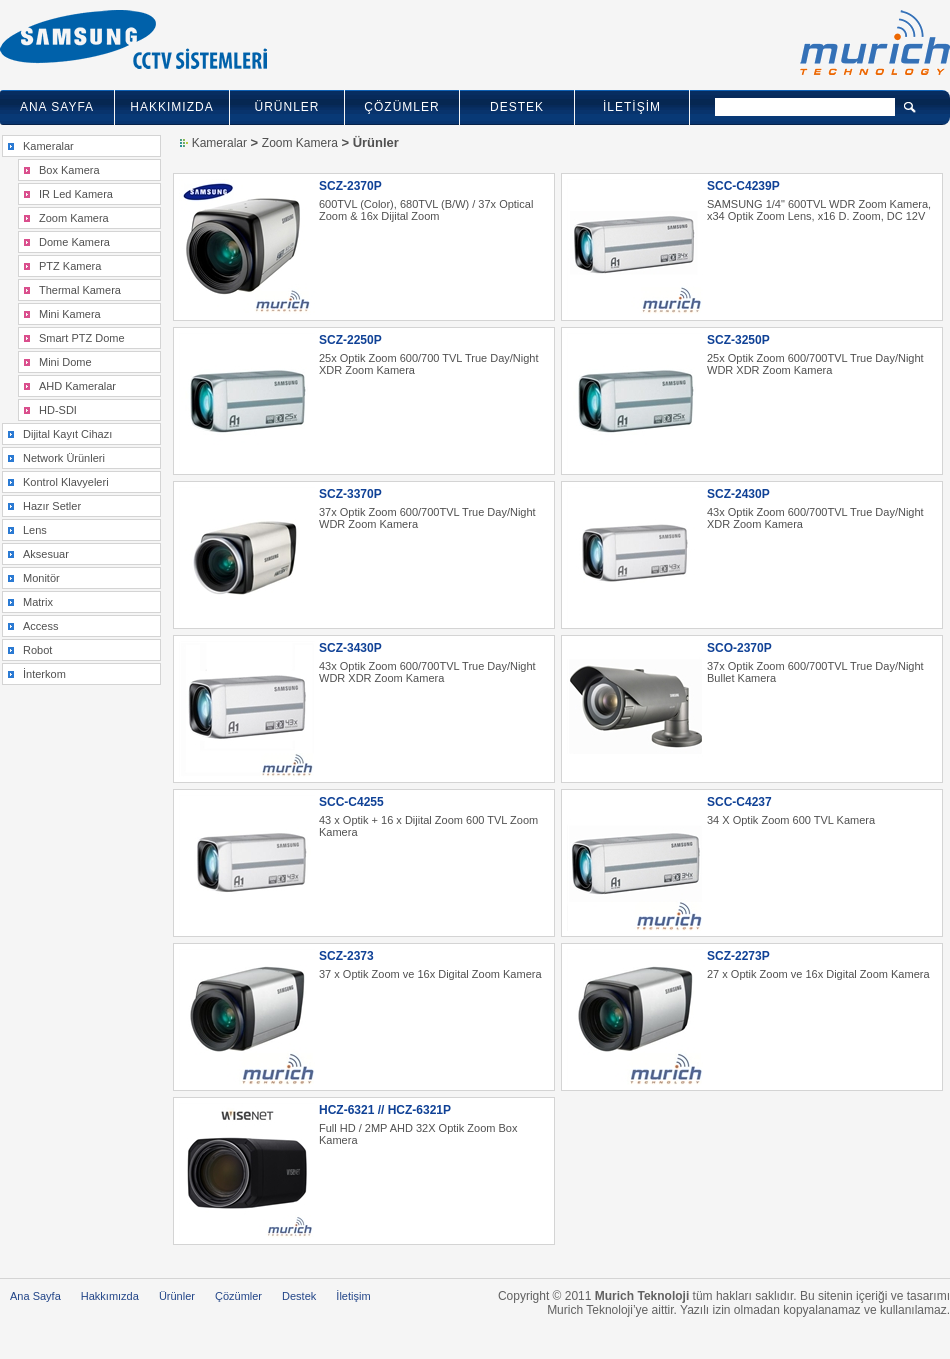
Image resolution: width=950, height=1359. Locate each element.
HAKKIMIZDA (171, 107)
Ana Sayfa (35, 1296)
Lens (35, 530)
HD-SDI (58, 410)
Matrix (38, 602)
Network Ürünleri (64, 458)
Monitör (41, 578)
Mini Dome (65, 362)
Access (40, 626)
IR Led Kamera (76, 194)
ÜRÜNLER (286, 107)
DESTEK (517, 107)
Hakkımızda (110, 1296)
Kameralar (48, 146)
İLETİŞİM (632, 107)
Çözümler (238, 1296)
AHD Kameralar (77, 386)
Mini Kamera (70, 314)
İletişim (353, 1296)
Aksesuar (46, 554)
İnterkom (44, 674)
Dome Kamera (74, 242)
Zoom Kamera (74, 218)
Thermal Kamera (80, 290)
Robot (37, 650)
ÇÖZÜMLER (401, 107)
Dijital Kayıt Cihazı (67, 434)
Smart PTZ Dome (82, 338)
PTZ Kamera (70, 266)
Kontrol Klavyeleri (66, 482)
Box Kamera (69, 170)
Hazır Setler (52, 506)
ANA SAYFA (57, 107)
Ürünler (177, 1296)
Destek (299, 1296)
